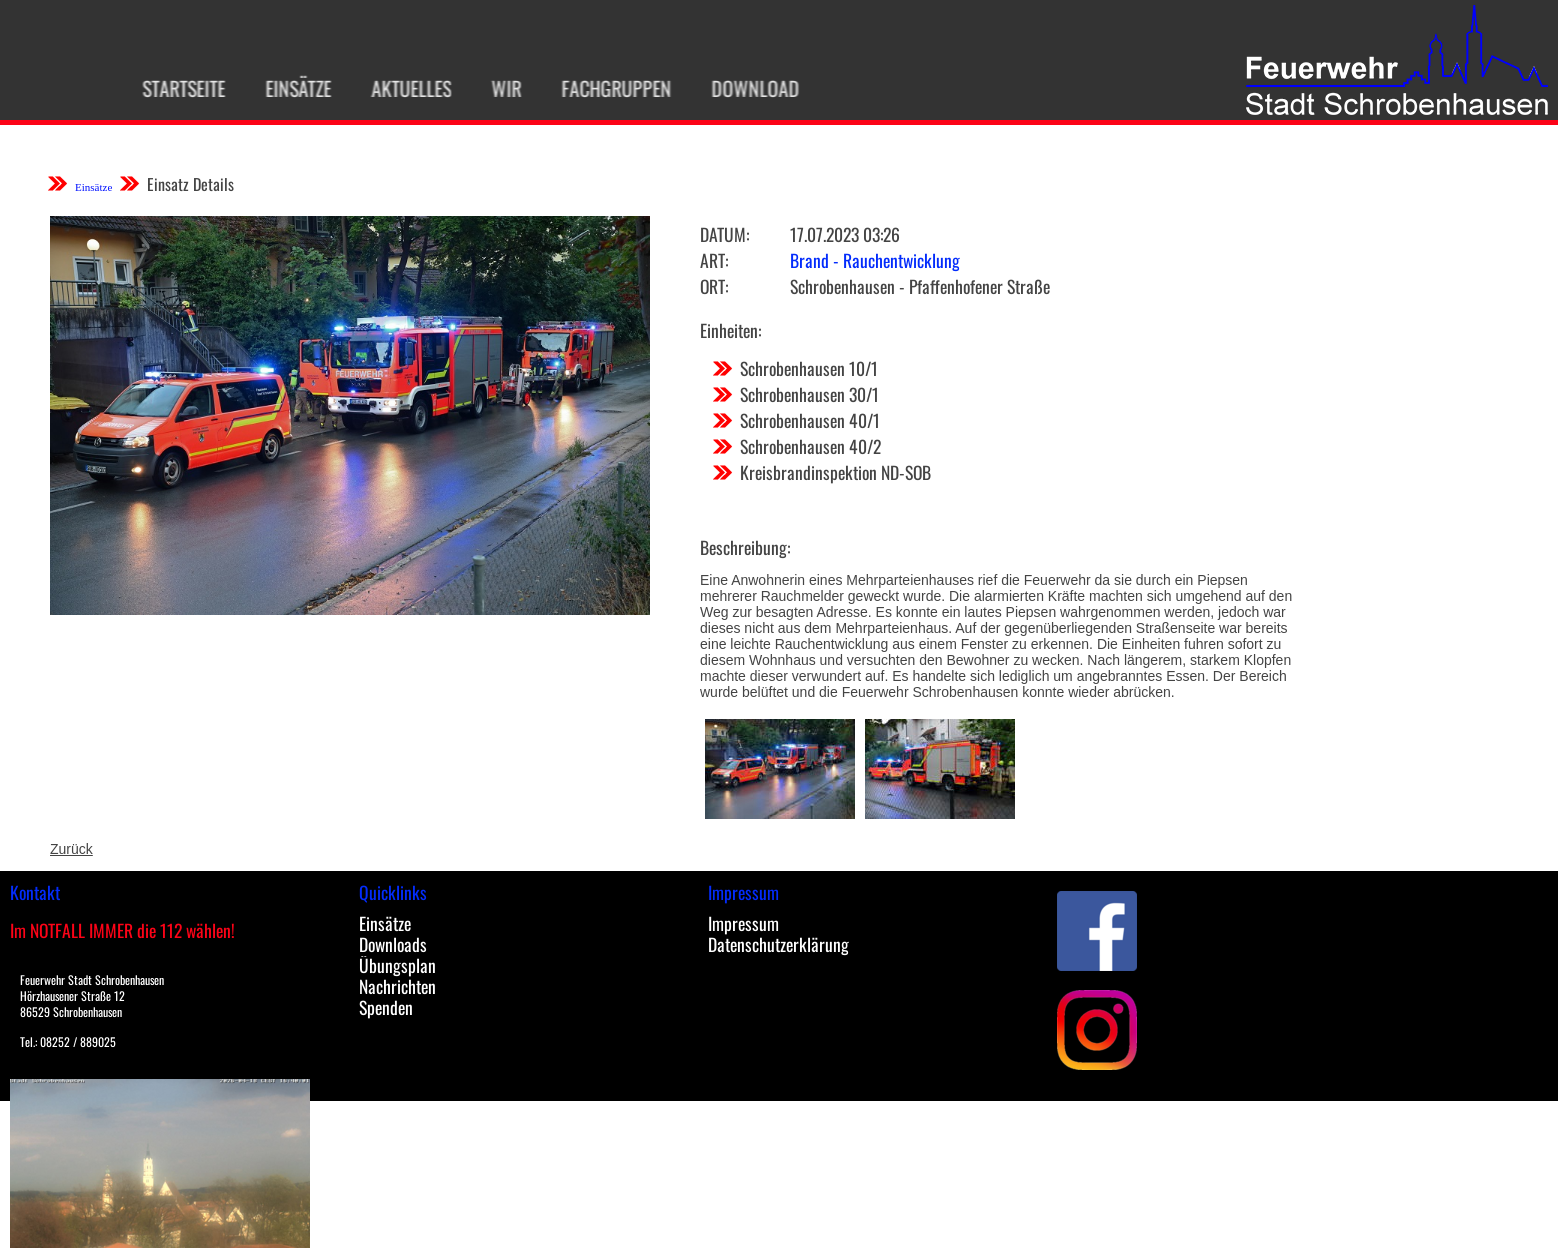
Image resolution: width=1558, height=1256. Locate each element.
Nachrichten (397, 986)
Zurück (71, 849)
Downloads (393, 944)
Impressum (743, 923)
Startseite (166, 88)
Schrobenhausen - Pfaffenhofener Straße (920, 286)
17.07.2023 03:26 (845, 234)
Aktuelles (394, 88)
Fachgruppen (599, 88)
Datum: (724, 234)
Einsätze (281, 88)
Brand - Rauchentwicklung (875, 260)
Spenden (386, 1007)
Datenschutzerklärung (778, 944)
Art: (714, 260)
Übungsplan (397, 965)
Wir (489, 88)
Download (738, 88)
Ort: (714, 286)
